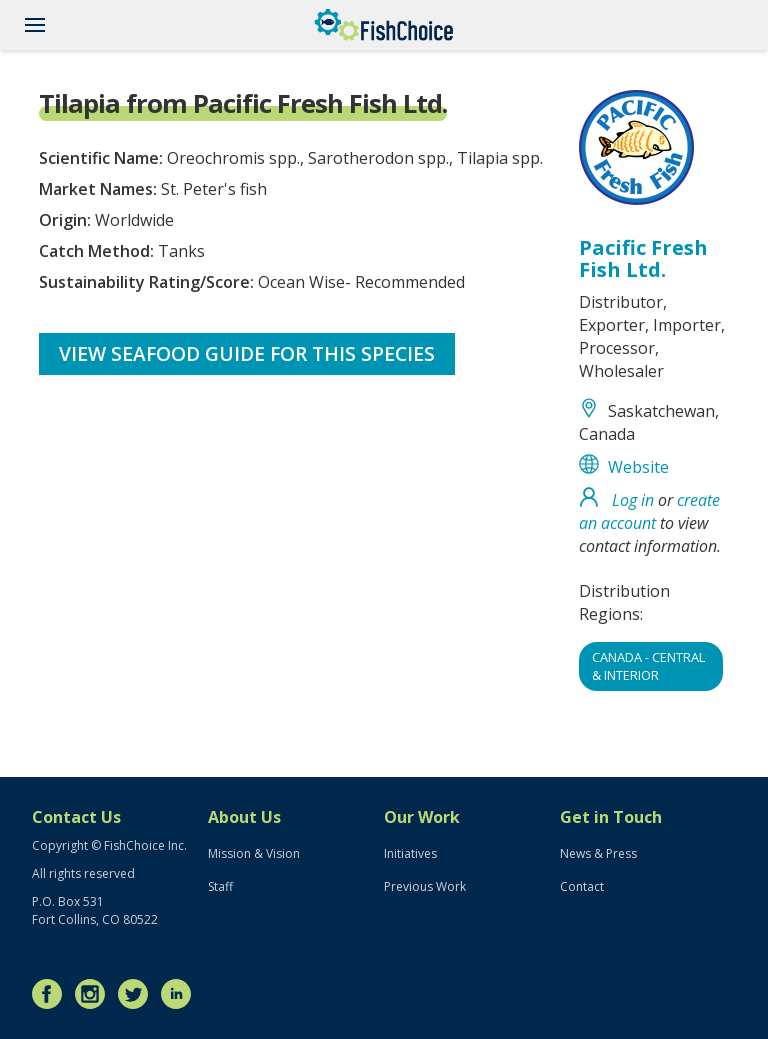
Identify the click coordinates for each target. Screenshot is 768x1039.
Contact (582, 886)
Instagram (95, 994)
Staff (220, 886)
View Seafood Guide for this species (247, 353)
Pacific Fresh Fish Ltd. (643, 258)
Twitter (138, 994)
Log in (633, 500)
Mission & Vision (254, 853)
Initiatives (410, 853)
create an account (649, 511)
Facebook (52, 994)
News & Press (598, 853)
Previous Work (425, 886)
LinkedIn (181, 994)
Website (638, 467)
